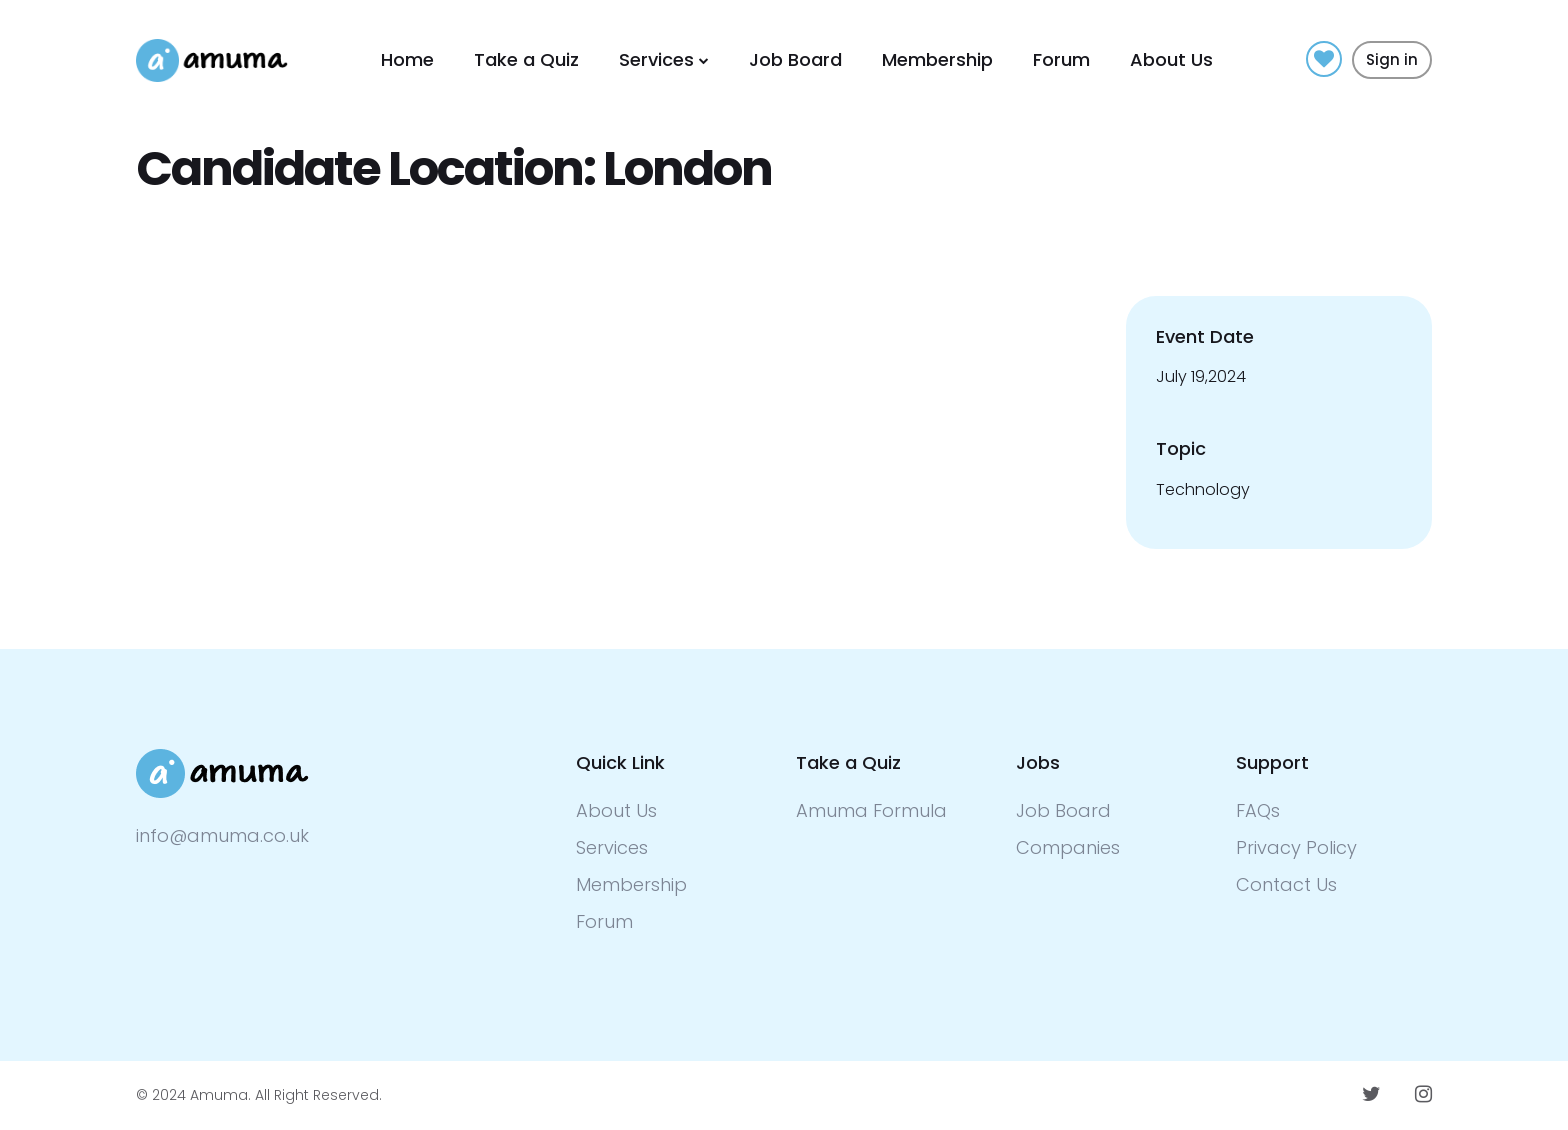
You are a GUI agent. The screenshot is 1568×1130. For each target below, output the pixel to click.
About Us (1171, 59)
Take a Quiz (526, 59)
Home (407, 59)
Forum (1061, 59)
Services (656, 59)
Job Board (795, 59)
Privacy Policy (1296, 847)
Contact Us (1286, 884)
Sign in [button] (1392, 59)
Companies (1068, 847)
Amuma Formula (871, 810)
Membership (937, 59)
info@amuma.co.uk (222, 835)
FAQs (1258, 810)
